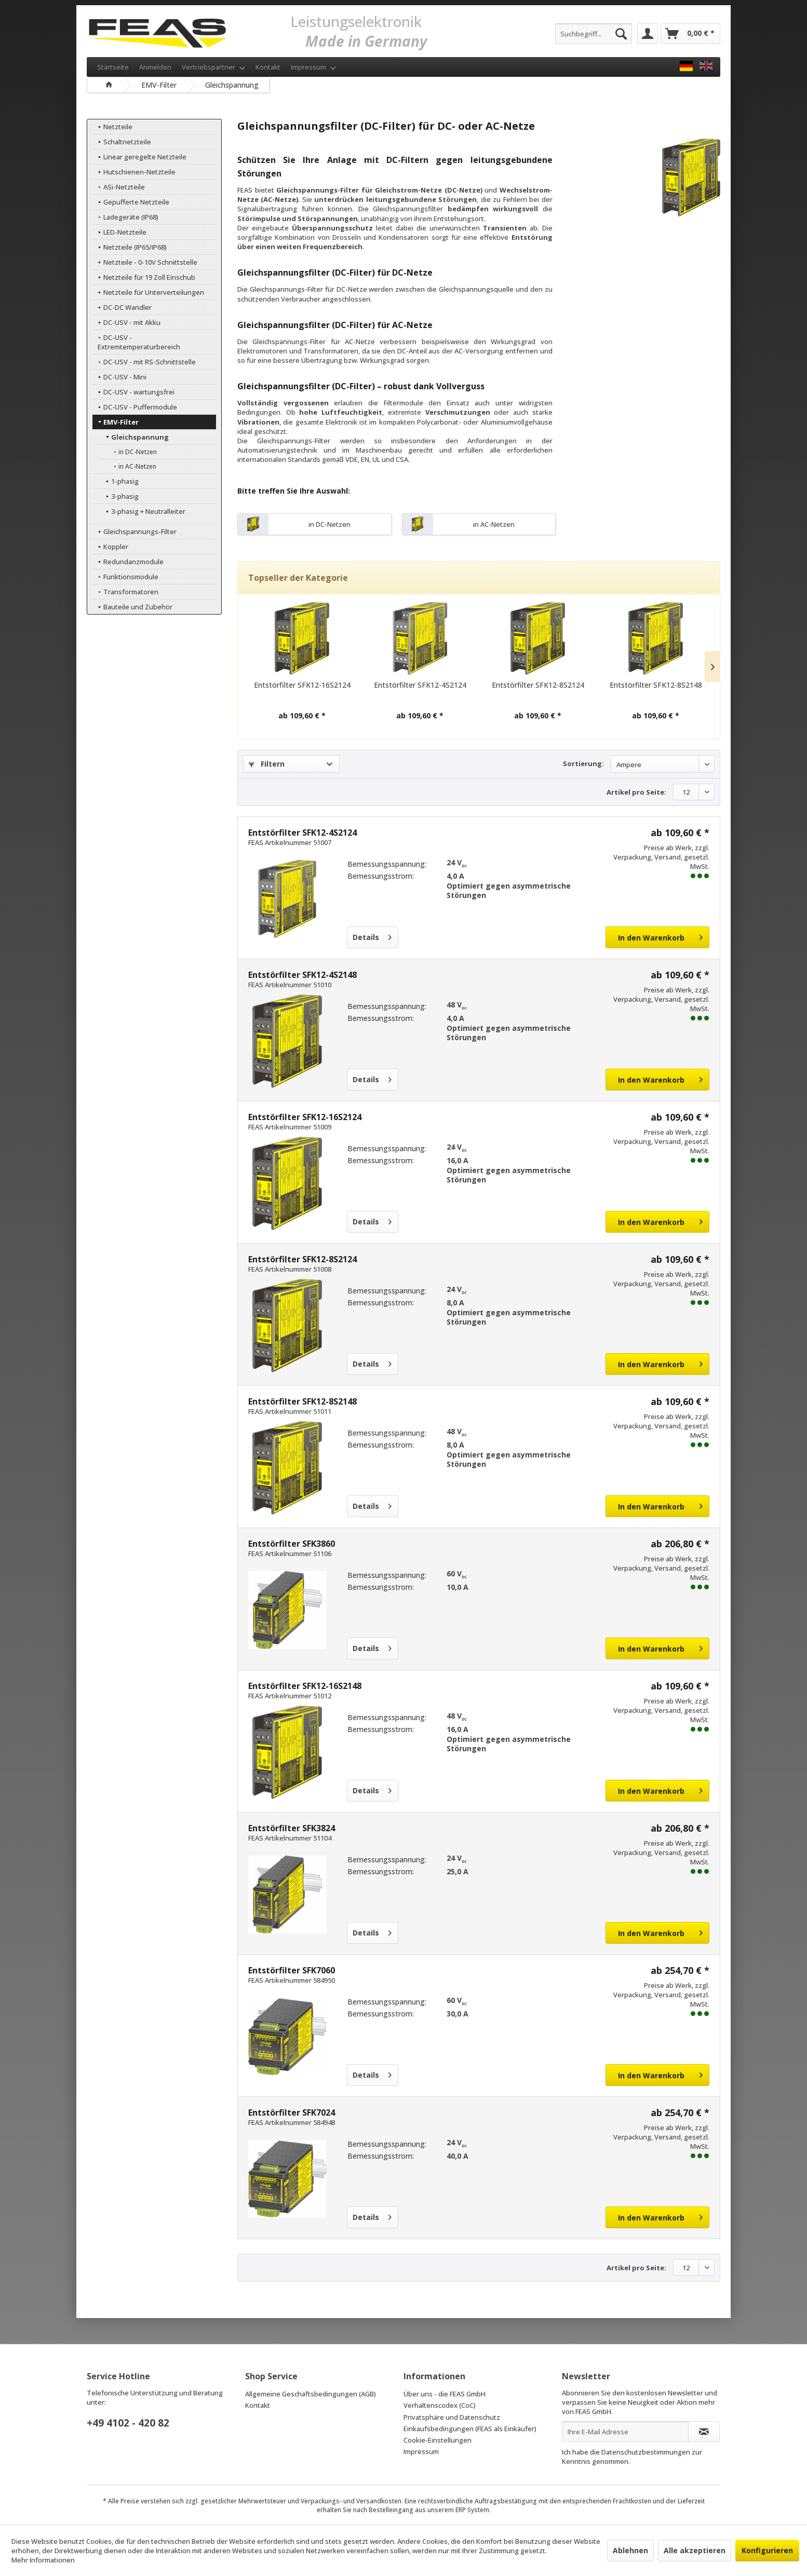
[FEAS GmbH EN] (706, 66)
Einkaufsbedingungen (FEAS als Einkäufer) (469, 2428)
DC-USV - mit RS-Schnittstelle (144, 352)
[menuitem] (593, 33)
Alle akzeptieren (694, 2550)
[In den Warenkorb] (657, 937)
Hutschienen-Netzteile (133, 171)
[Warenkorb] (690, 33)
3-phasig (118, 487)
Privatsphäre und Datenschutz (451, 2417)
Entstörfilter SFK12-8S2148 (656, 685)
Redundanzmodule (127, 552)
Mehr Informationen (43, 2560)
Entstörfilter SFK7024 (291, 2112)
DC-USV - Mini (119, 367)
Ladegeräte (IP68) (125, 217)
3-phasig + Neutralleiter (142, 502)
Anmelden (155, 67)
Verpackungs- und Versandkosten (351, 2501)
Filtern (267, 764)
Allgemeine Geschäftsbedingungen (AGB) (310, 2393)
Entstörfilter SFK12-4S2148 (302, 975)
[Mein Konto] (647, 33)
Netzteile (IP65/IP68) (129, 247)
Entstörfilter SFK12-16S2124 (302, 685)
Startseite (113, 67)
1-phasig (118, 471)
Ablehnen (630, 2550)
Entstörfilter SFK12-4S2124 (420, 685)
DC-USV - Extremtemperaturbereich (154, 337)
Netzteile (112, 126)
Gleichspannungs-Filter (134, 522)
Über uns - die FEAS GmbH (444, 2393)
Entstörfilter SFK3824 (291, 1828)
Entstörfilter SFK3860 (291, 1543)
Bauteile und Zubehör (132, 597)
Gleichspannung (134, 427)
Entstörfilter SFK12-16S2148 (304, 1686)
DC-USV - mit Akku (126, 322)
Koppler (110, 537)
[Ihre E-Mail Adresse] (625, 2431)
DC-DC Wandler (121, 307)
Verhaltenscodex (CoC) (439, 2405)
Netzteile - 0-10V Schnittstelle (144, 262)
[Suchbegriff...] (593, 33)
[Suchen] (621, 33)
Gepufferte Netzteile (130, 202)
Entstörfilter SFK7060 (291, 1970)
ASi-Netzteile (118, 187)
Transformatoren (125, 582)
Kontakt (267, 67)
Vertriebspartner (213, 67)
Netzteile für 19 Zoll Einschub (143, 277)
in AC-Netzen (131, 457)
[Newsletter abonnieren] (704, 2431)
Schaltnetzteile (121, 141)
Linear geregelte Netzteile (139, 156)
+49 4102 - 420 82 (128, 2423)
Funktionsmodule (125, 567)
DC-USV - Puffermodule (134, 397)
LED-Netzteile (119, 232)
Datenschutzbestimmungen (645, 2452)
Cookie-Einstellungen (437, 2440)
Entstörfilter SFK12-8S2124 (538, 685)
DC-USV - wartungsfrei (133, 382)
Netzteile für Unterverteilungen (148, 292)
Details (372, 935)
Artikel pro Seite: (636, 792)
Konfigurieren (767, 2550)
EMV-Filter (115, 412)
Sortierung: (583, 763)
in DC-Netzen (132, 442)
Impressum (313, 67)
